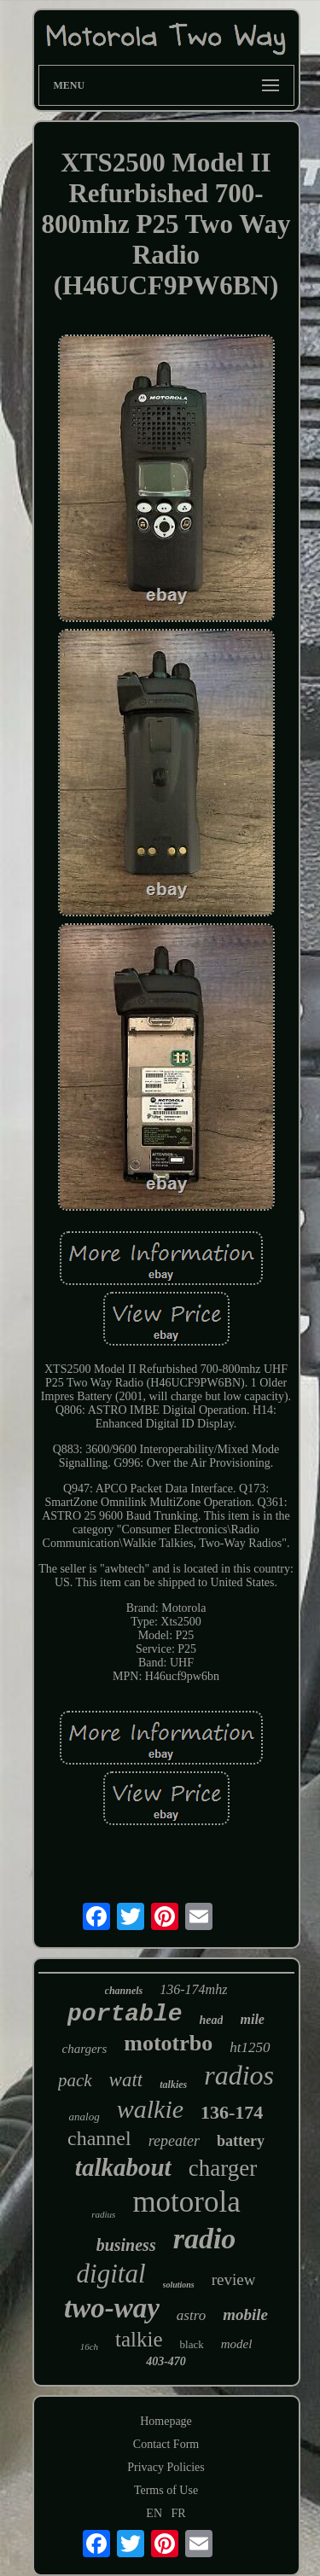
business (126, 2245)
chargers (85, 2049)
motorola (186, 2201)
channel (99, 2138)
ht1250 (250, 2047)
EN (154, 2513)
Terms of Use (166, 2490)
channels (124, 1991)
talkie (139, 2339)
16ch (89, 2346)
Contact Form (166, 2444)
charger (223, 2168)
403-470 (166, 2361)
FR (179, 2513)
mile (252, 2019)
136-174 (232, 2112)
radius (103, 2214)
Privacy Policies (166, 2467)
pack (75, 2080)
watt (126, 2079)
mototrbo (168, 2043)
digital (111, 2273)
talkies (173, 2084)
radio (204, 2238)
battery (241, 2140)
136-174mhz (193, 1989)
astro (191, 2315)
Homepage (166, 2421)
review (234, 2279)
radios (239, 2075)
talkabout (123, 2167)
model (237, 2344)
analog (84, 2116)
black (192, 2344)
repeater (174, 2140)
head (211, 2020)
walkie (150, 2109)
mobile (245, 2314)
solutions (179, 2284)
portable (124, 2014)
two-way (112, 2308)
